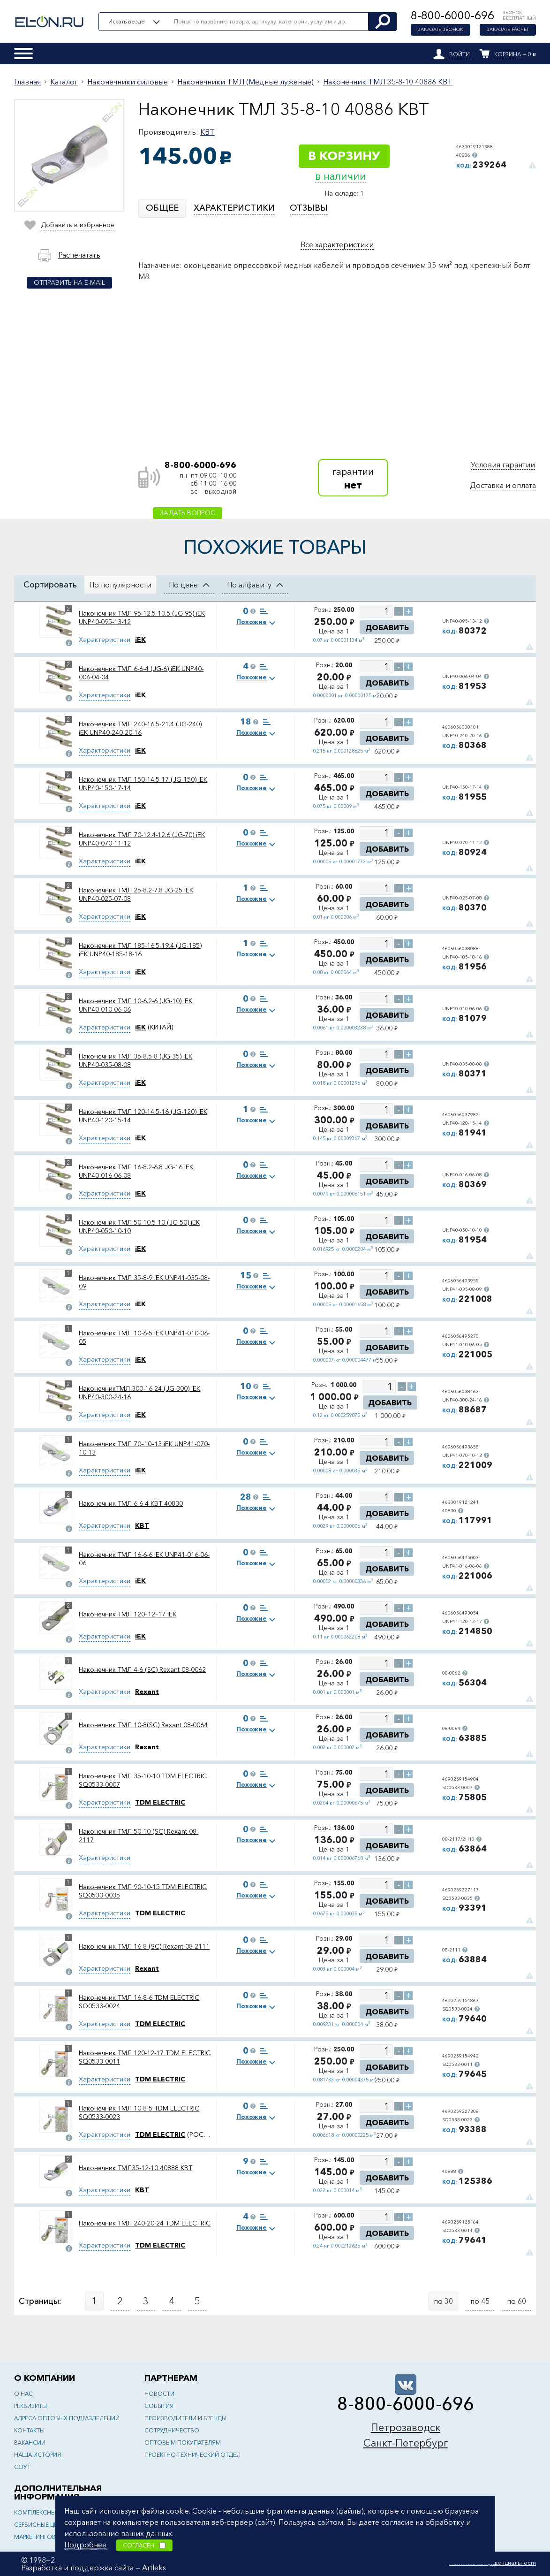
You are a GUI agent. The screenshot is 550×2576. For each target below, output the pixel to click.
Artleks (154, 2567)
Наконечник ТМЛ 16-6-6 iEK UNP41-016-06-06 (144, 1558)
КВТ (207, 132)
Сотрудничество (171, 2430)
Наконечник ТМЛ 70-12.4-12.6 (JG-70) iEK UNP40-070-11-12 (142, 839)
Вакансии (29, 2442)
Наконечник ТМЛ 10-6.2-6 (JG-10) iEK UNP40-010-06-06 (135, 1005)
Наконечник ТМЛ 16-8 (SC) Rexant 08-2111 (144, 1946)
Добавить (387, 627)
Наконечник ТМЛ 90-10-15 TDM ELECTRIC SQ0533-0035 (143, 1890)
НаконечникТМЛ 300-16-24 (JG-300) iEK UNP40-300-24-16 (139, 1392)
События (158, 2405)
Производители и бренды (185, 2418)
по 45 (480, 2301)
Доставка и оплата (503, 485)
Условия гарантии (503, 464)
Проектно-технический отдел (192, 2454)
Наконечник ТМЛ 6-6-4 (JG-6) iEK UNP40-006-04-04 (141, 672)
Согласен (144, 2545)
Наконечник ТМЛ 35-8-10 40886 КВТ (387, 81)
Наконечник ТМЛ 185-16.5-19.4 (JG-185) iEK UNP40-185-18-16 (140, 949)
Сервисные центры (43, 2524)
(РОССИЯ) (173, 2134)
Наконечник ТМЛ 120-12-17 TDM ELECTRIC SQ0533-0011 (145, 2057)
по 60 (516, 2301)
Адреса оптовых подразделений (67, 2418)
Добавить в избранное (77, 224)
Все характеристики (337, 244)
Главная (27, 81)
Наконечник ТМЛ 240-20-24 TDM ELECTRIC (145, 2223)
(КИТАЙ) (154, 1027)
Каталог (64, 81)
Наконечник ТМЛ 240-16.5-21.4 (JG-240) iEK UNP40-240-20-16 (140, 728)
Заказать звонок (440, 30)
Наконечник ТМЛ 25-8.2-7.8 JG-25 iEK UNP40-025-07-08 (136, 894)
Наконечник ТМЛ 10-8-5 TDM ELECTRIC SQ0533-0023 (139, 2112)
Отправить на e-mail (69, 282)
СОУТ (22, 2466)
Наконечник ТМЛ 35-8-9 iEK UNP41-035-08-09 (144, 1281)
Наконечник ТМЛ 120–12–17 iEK (127, 1614)
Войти (459, 54)
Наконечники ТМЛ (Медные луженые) (245, 81)
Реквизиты (30, 2405)
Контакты (29, 2430)
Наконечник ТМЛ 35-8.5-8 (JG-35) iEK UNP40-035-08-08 (135, 1060)
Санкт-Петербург (405, 2443)
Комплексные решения (51, 2512)
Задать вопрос (187, 513)
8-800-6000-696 (452, 15)
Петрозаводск (405, 2427)
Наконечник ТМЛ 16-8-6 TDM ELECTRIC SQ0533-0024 (139, 2001)
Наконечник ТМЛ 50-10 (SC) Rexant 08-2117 (138, 1835)
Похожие (251, 621)
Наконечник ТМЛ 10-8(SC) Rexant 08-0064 (143, 1725)
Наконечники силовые (127, 81)
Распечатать (79, 254)
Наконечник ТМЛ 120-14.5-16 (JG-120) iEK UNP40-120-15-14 (143, 1115)
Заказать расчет (508, 30)
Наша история (37, 2454)
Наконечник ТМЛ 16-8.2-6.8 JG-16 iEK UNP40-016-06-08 (136, 1171)
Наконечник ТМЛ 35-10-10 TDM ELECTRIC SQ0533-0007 (143, 1780)
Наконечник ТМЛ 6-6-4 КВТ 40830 (131, 1503)
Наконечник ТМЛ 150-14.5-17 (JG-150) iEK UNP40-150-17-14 (143, 783)
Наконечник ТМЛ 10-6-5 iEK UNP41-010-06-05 (144, 1337)
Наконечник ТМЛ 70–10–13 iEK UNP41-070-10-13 (144, 1448)
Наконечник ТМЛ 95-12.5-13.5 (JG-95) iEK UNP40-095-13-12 (142, 617)
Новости (159, 2393)
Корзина (507, 54)
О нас (23, 2393)
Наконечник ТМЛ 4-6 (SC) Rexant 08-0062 (142, 1669)
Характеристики (104, 639)
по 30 (443, 2301)
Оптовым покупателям (182, 2442)
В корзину (344, 155)
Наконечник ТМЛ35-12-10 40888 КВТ (135, 2168)
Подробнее (85, 2544)
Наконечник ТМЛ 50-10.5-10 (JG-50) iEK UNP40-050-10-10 (139, 1226)
